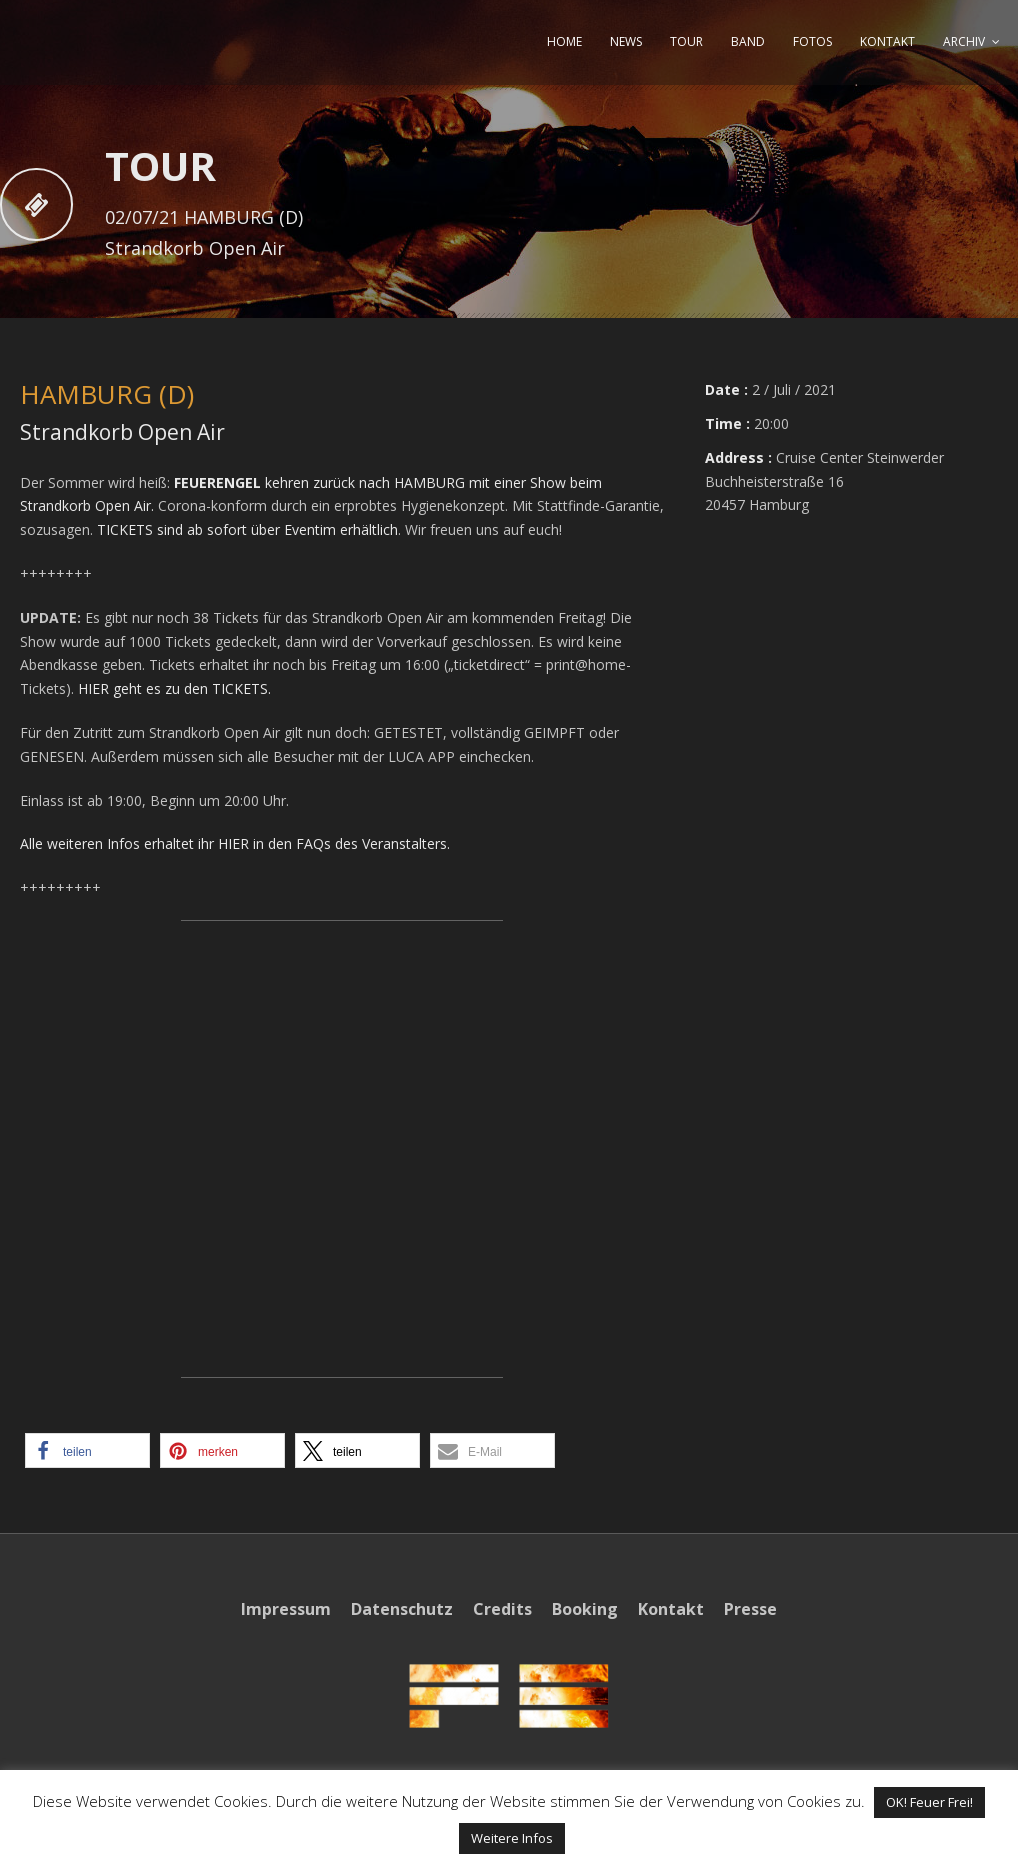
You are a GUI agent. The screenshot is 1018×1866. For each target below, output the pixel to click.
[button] (87, 1450)
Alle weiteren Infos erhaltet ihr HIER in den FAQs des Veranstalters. (235, 843)
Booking (585, 1609)
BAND (748, 41)
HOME (564, 41)
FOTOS (812, 41)
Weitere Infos (512, 1838)
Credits (502, 1609)
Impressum (286, 1609)
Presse (750, 1609)
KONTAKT (887, 41)
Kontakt (671, 1609)
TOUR (686, 41)
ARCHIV (964, 41)
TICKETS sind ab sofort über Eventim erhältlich (247, 529)
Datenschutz (402, 1609)
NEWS (626, 41)
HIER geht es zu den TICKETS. (174, 688)
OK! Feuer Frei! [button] (929, 1802)
